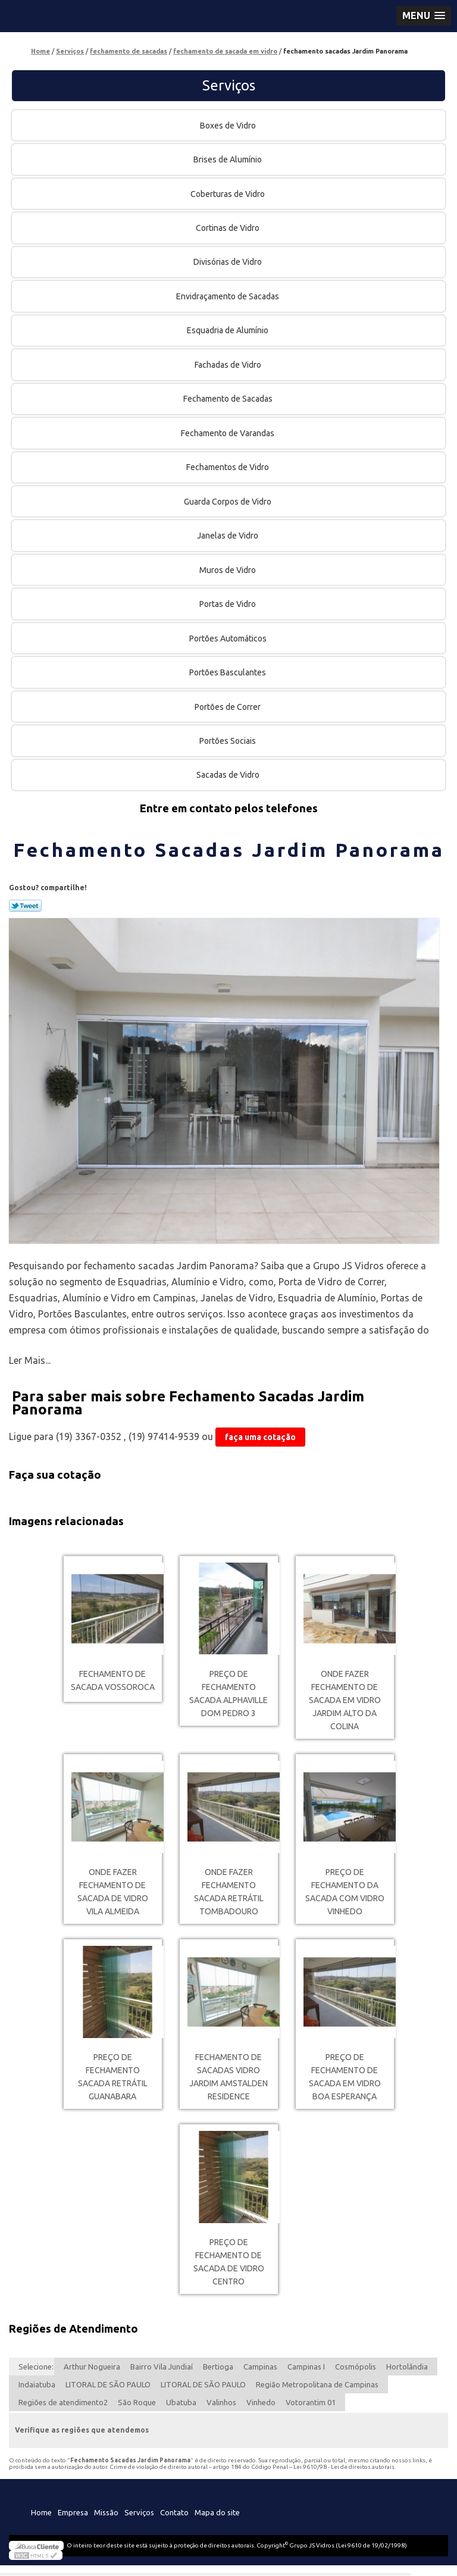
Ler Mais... (30, 1360)
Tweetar (25, 906)
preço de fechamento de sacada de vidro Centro (228, 2261)
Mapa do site (217, 2512)
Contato (174, 2512)
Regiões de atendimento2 (63, 2402)
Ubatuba (181, 2402)
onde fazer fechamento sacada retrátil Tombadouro (229, 1891)
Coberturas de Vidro (228, 194)
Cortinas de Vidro (228, 228)
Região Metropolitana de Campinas (317, 2384)
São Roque (137, 2402)
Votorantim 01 (311, 2402)
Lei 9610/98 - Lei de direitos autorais (344, 2467)
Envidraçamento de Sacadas (228, 296)
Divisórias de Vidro (228, 262)
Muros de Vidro (228, 570)
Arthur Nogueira (92, 2366)
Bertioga (218, 2366)
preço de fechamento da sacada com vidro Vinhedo (344, 1891)
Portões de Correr (228, 707)
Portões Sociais (228, 741)
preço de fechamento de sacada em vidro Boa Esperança (345, 2076)
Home (41, 2512)
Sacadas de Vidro (228, 775)
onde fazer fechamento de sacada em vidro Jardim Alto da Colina (345, 1700)
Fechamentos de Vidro (228, 467)
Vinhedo (261, 2402)
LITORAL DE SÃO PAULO (108, 2384)
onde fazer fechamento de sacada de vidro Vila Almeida (112, 1891)
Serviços (228, 85)
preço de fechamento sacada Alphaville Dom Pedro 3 (228, 1693)
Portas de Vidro (228, 604)
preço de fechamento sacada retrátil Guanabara (113, 2076)
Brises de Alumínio (228, 159)
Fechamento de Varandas (228, 433)
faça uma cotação (260, 1437)
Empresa (73, 2512)
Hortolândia (407, 2366)
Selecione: (36, 2366)
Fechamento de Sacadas (228, 398)
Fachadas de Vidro (229, 365)
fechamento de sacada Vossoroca (113, 1680)
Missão (106, 2512)
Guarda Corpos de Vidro (228, 501)
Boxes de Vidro (229, 125)
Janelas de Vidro (228, 535)
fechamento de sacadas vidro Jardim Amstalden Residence (228, 2076)
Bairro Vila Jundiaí (161, 2366)
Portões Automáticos (228, 638)
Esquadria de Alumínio (228, 330)
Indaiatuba (36, 2384)
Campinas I (306, 2366)
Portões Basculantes (228, 672)
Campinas (260, 2366)
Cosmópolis (355, 2366)
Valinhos (221, 2402)
